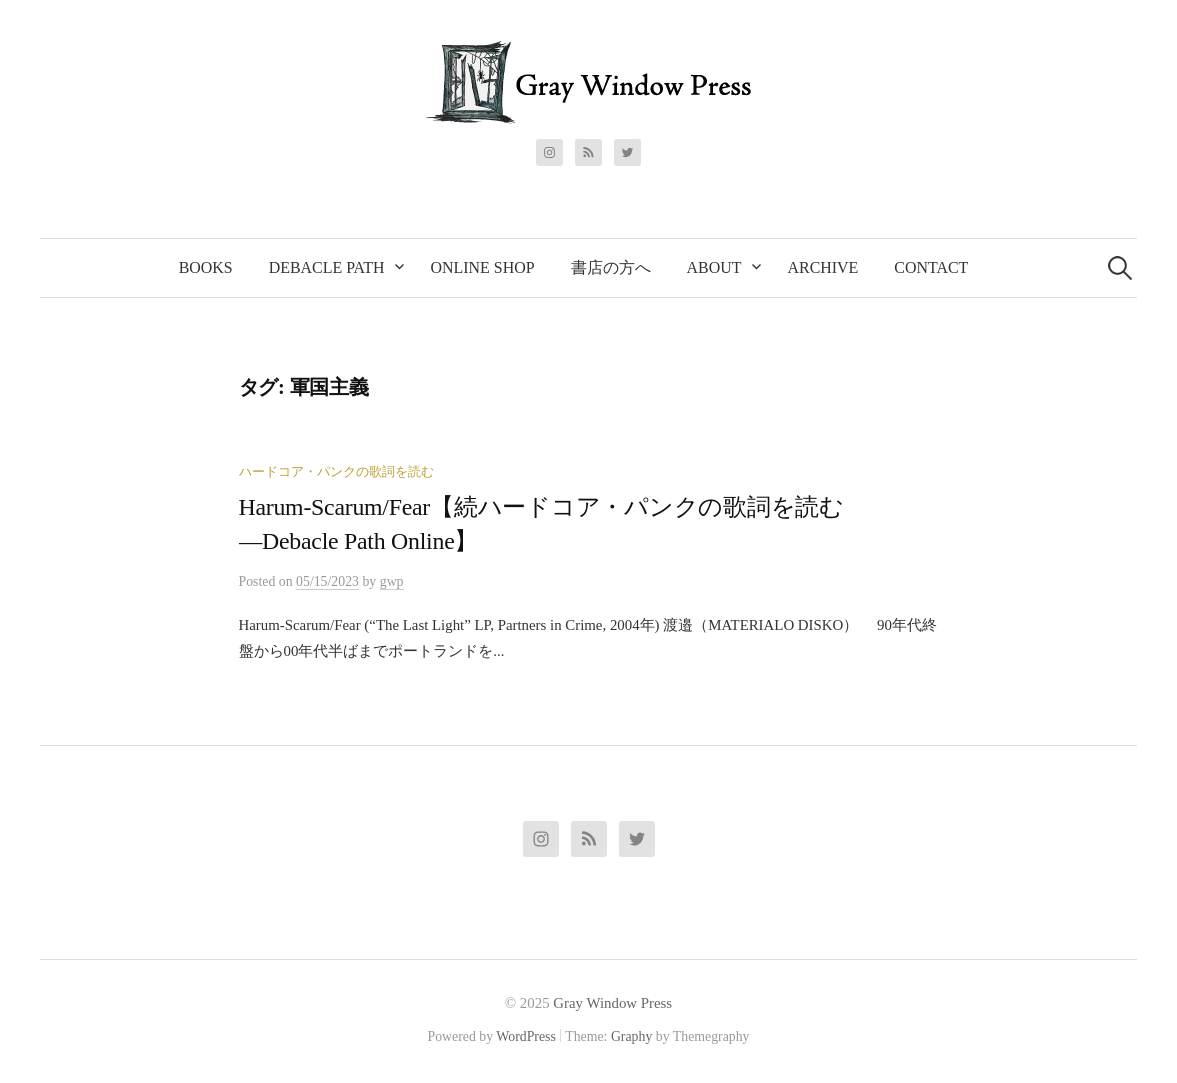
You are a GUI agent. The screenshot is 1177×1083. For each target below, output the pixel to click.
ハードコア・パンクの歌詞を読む (336, 472)
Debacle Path (327, 267)
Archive (823, 267)
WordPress (526, 1036)
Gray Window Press (612, 1003)
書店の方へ (611, 267)
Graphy (631, 1036)
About (714, 267)
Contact (931, 267)
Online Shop (483, 267)
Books (206, 267)
